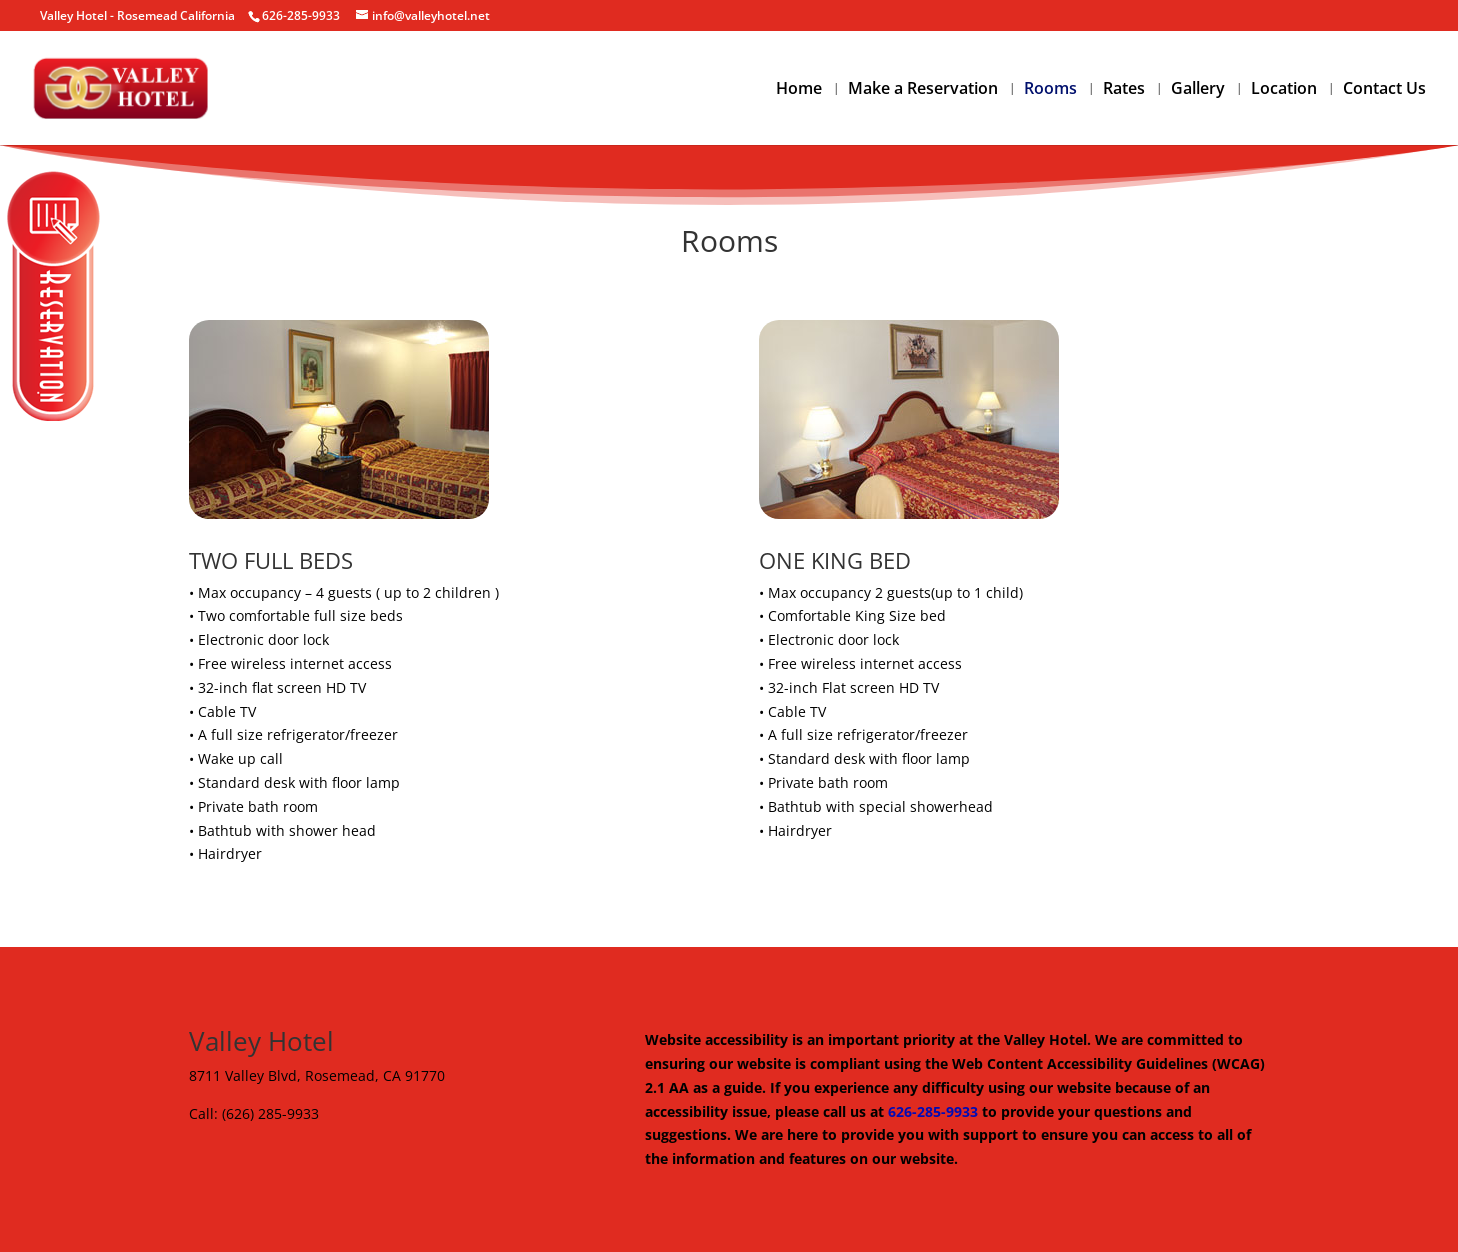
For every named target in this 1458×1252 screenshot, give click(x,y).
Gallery (1198, 90)
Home (799, 90)
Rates (1124, 90)
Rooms (1050, 90)
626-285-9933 (933, 1111)
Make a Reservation (923, 90)
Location (1284, 90)
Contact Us (1384, 90)
